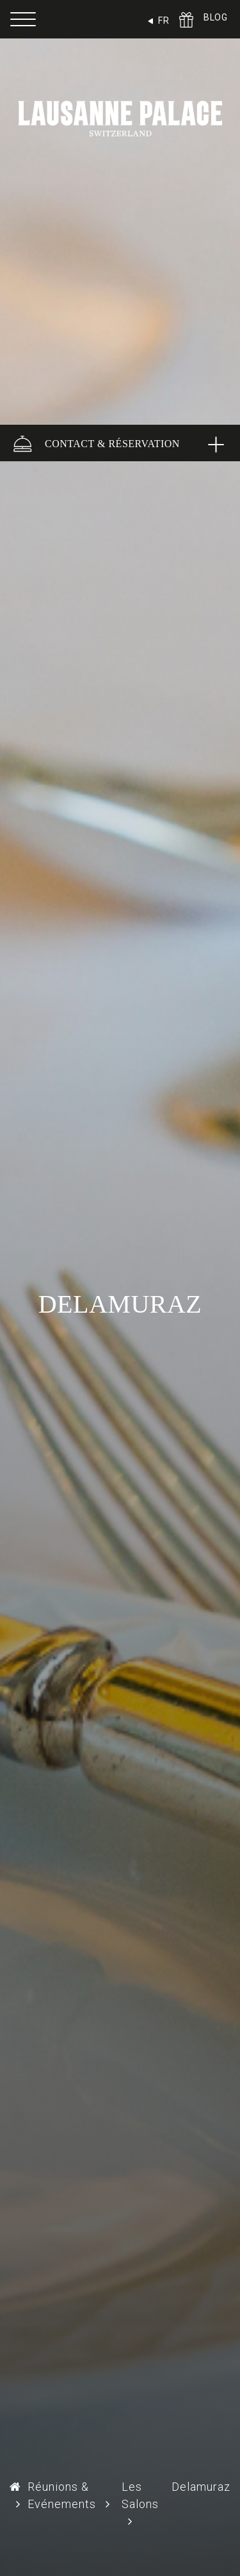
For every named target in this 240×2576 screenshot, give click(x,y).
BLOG (215, 17)
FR (163, 20)
